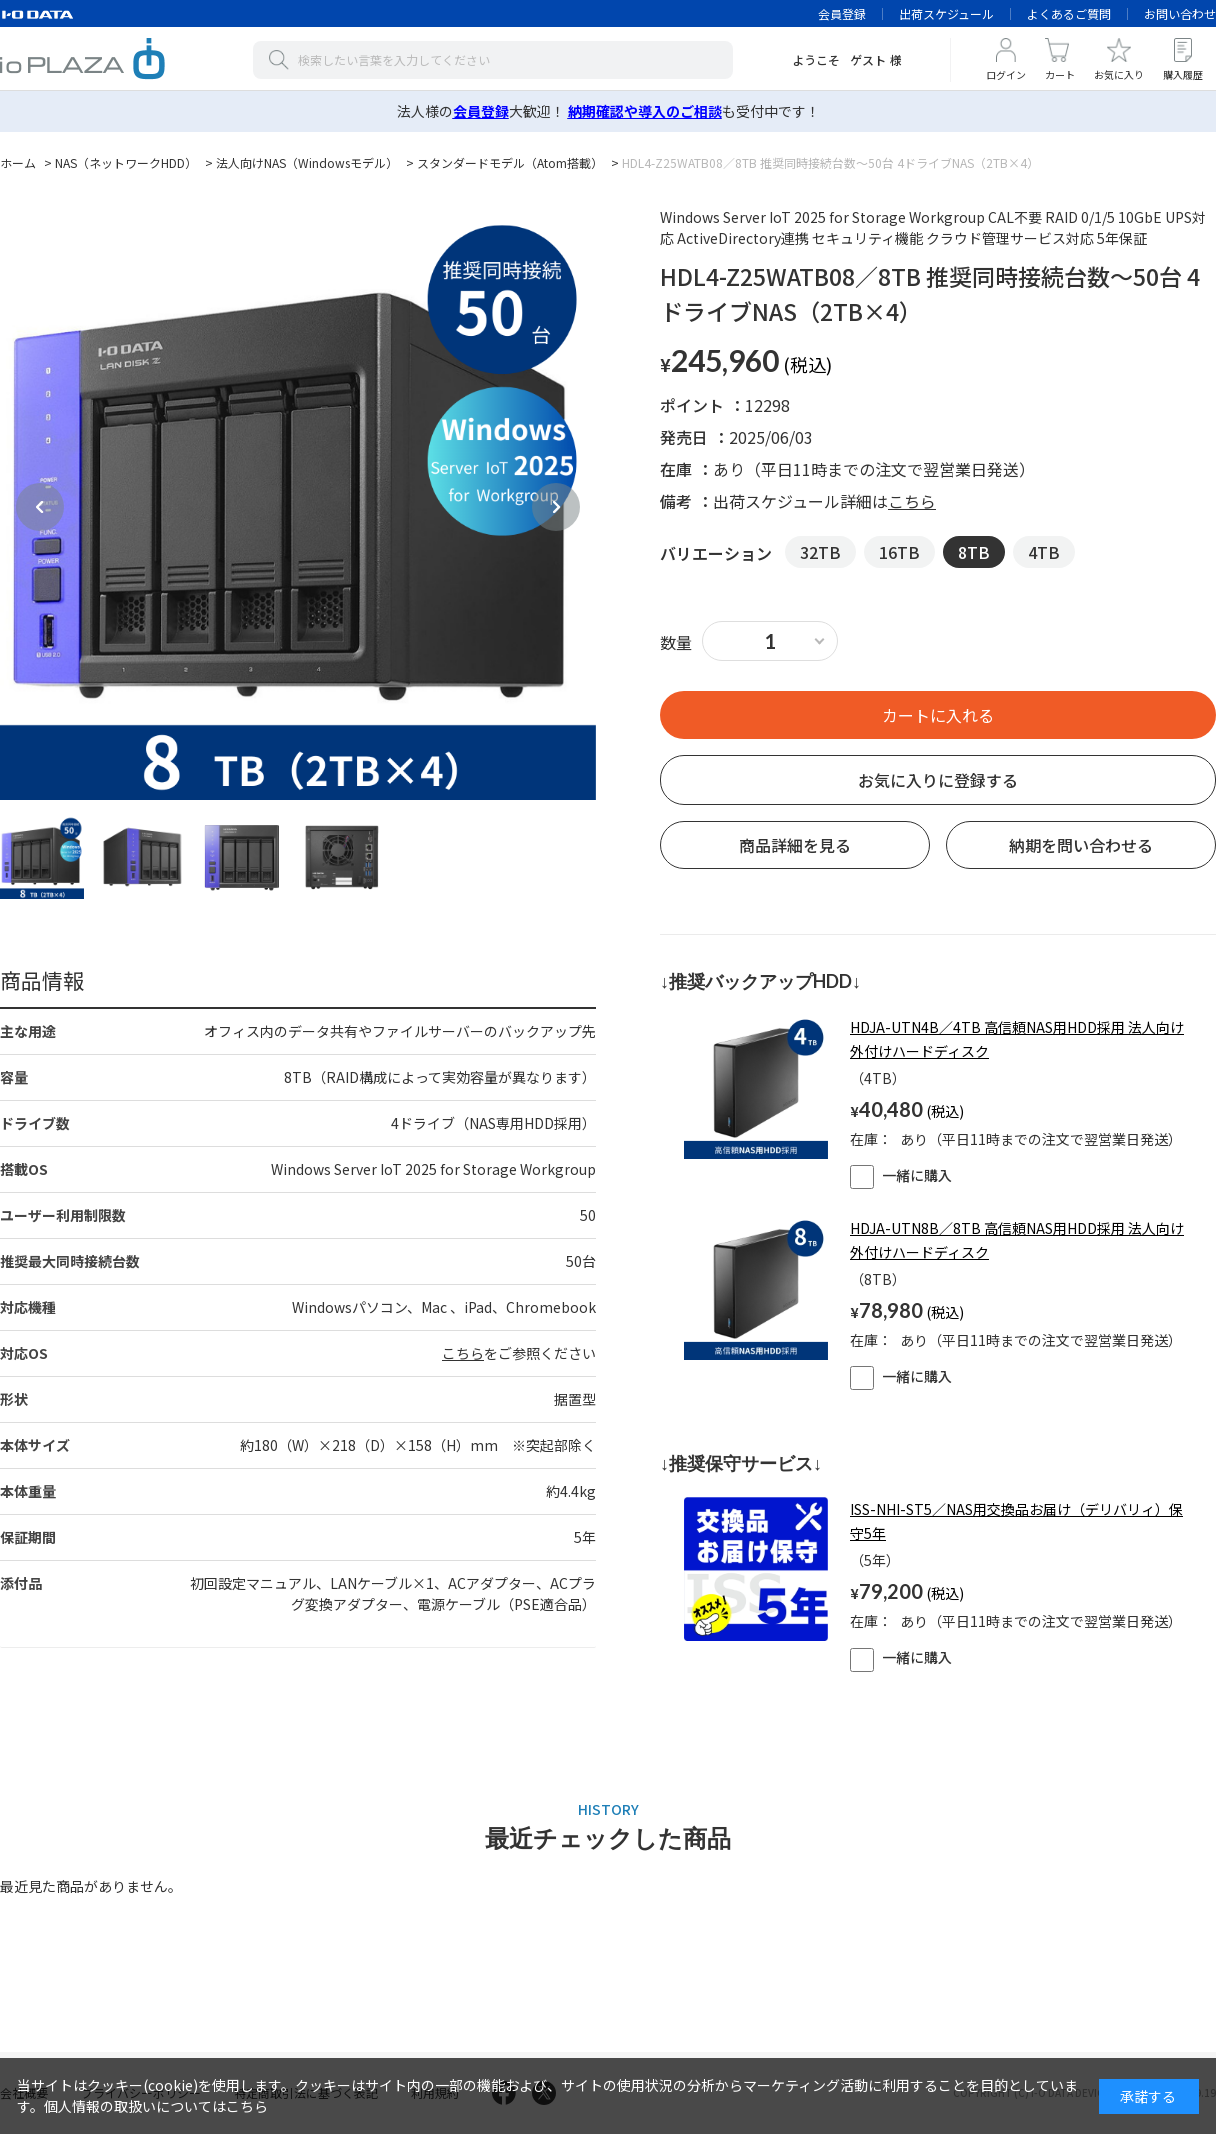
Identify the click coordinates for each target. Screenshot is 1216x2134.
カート (1060, 74)
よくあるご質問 (1069, 13)
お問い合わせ (1180, 13)
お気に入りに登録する (938, 780)
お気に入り (1119, 74)
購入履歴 (1183, 74)
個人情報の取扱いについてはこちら (156, 2106)
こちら (463, 1353)
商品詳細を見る (795, 845)
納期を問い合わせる (1081, 845)
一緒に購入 (901, 1175)
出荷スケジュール (946, 13)
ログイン (1006, 74)
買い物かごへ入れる (938, 715)
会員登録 (842, 13)
